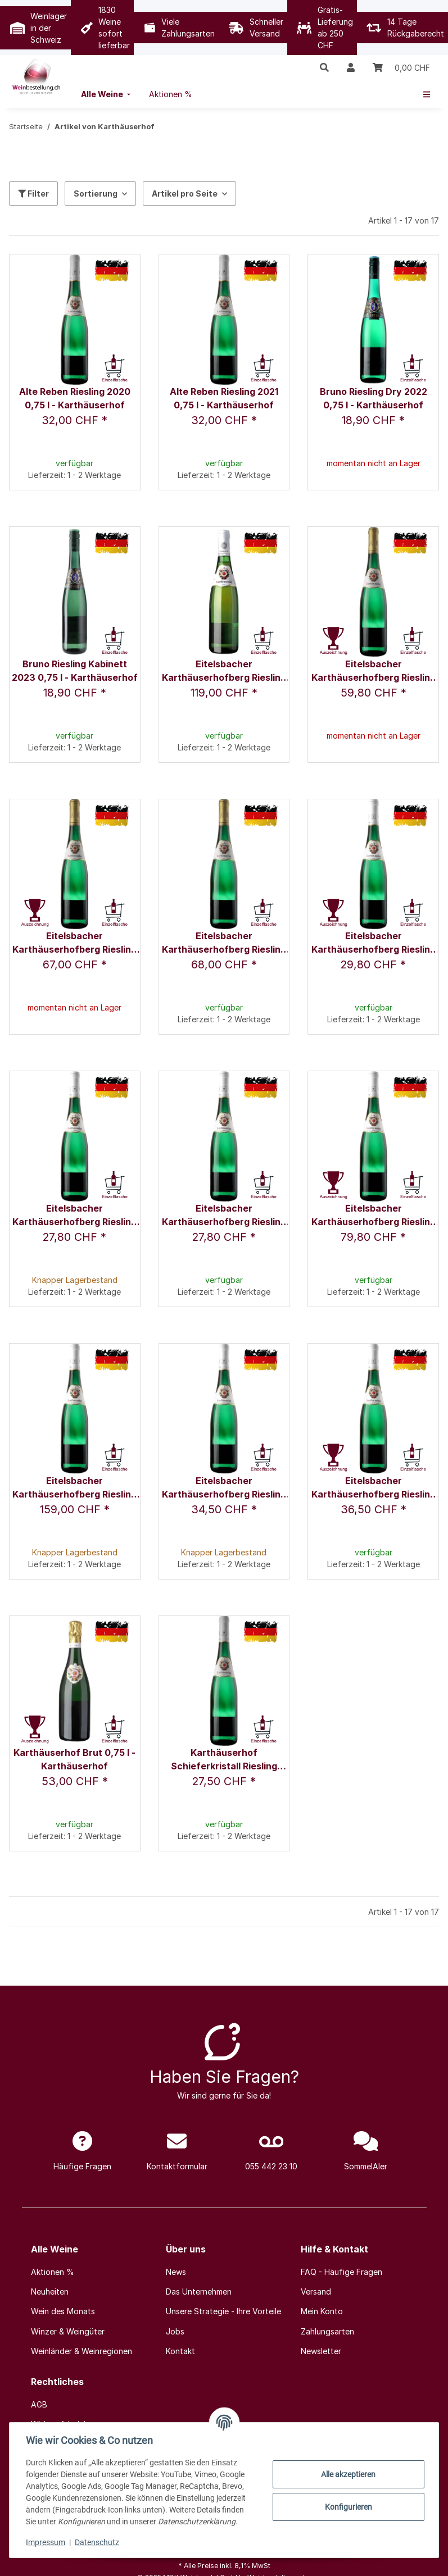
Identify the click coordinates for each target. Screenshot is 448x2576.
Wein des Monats (63, 2311)
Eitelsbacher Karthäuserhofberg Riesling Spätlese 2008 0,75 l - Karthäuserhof (373, 1216)
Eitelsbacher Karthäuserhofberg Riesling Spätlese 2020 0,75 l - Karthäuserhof (224, 1488)
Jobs (175, 2331)
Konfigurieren (346, 2506)
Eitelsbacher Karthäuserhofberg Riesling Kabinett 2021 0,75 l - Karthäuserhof (224, 1216)
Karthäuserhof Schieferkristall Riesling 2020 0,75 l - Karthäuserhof (224, 1760)
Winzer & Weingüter (68, 2331)
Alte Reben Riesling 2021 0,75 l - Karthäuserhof (224, 398)
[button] (324, 67)
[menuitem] (107, 94)
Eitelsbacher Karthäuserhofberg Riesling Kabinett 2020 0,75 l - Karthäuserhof (74, 1216)
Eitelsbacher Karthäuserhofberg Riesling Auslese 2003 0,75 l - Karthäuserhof (224, 671)
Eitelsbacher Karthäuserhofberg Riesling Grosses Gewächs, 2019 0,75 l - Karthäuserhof (74, 943)
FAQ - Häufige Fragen (341, 2272)
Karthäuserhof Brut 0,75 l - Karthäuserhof (74, 1759)
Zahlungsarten (327, 2331)
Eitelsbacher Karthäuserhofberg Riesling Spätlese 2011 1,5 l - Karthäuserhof (74, 1488)
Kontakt (180, 2351)
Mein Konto (322, 2311)
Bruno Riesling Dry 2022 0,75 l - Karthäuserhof (373, 398)
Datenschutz (98, 2542)
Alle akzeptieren (347, 2474)
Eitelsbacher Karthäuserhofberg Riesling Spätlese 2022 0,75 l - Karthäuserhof (373, 1488)
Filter (33, 193)
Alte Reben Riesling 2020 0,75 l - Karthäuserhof (74, 398)
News (176, 2272)
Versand (316, 2291)
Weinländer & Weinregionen (81, 2351)
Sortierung (95, 193)
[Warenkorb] (401, 67)
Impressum (47, 2542)
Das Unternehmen (199, 2291)
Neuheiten (50, 2291)
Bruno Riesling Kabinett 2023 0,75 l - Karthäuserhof (75, 670)
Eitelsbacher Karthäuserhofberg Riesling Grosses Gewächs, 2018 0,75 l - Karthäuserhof (373, 671)
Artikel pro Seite (185, 193)
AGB (39, 2404)
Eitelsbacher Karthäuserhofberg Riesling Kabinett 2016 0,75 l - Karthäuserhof (373, 943)
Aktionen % (52, 2272)
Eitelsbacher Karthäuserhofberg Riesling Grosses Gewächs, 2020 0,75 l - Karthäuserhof (224, 943)
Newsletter (321, 2351)
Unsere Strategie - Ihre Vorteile (223, 2311)
